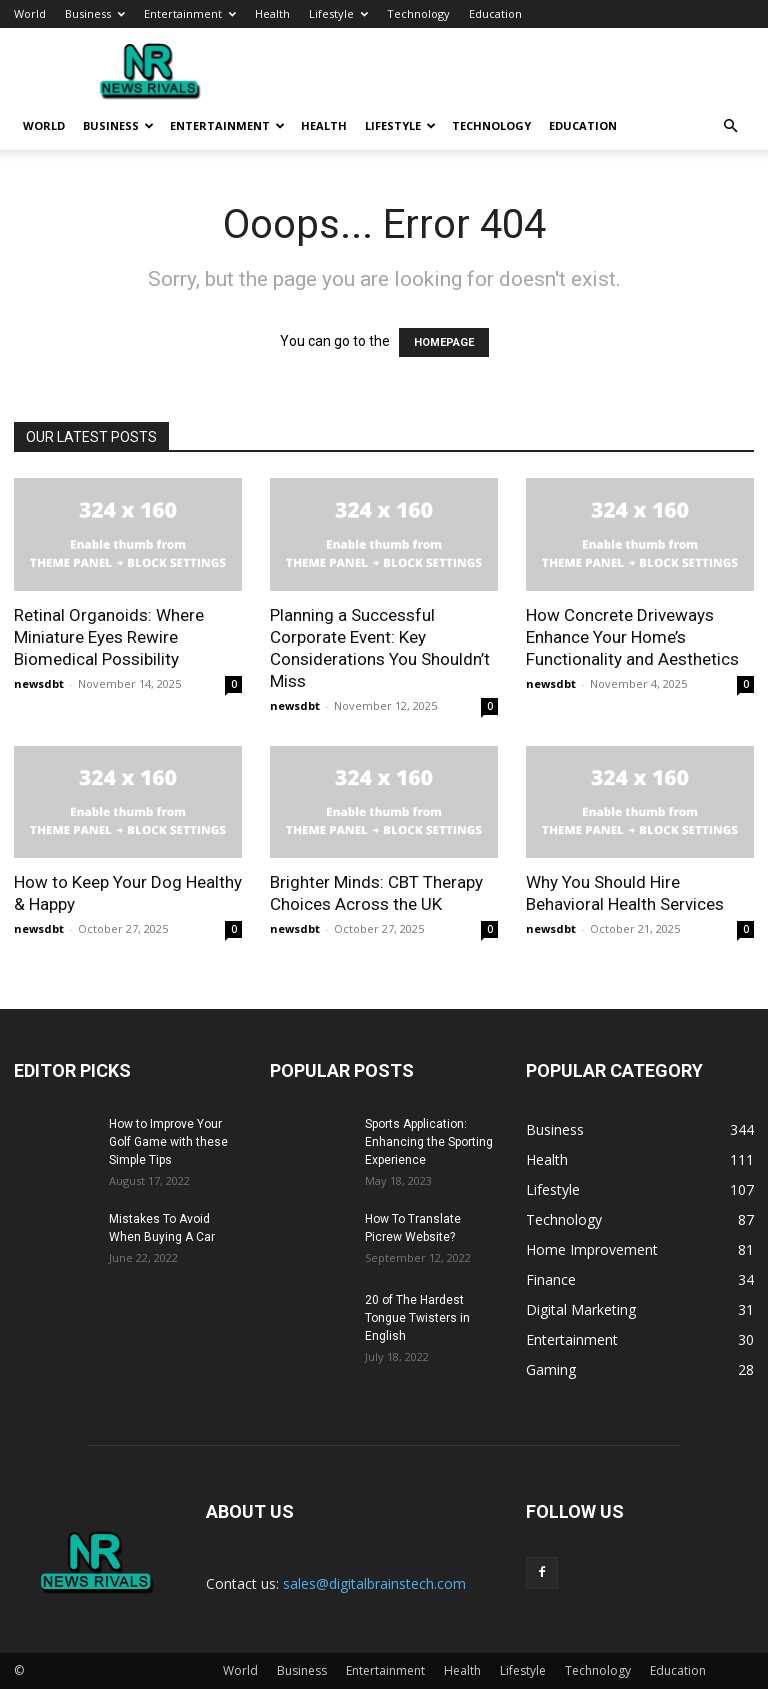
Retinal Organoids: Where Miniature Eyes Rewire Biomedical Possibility (109, 637)
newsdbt (39, 683)
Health (272, 13)
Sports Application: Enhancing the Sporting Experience (429, 1142)
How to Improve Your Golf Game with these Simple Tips (168, 1142)
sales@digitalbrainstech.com (374, 1583)
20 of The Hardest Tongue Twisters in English (417, 1318)
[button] (730, 126)
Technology (418, 13)
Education (495, 13)
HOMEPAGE (444, 342)
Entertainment (190, 13)
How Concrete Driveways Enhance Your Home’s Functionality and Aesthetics (632, 637)
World (30, 13)
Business (95, 13)
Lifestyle (338, 13)
